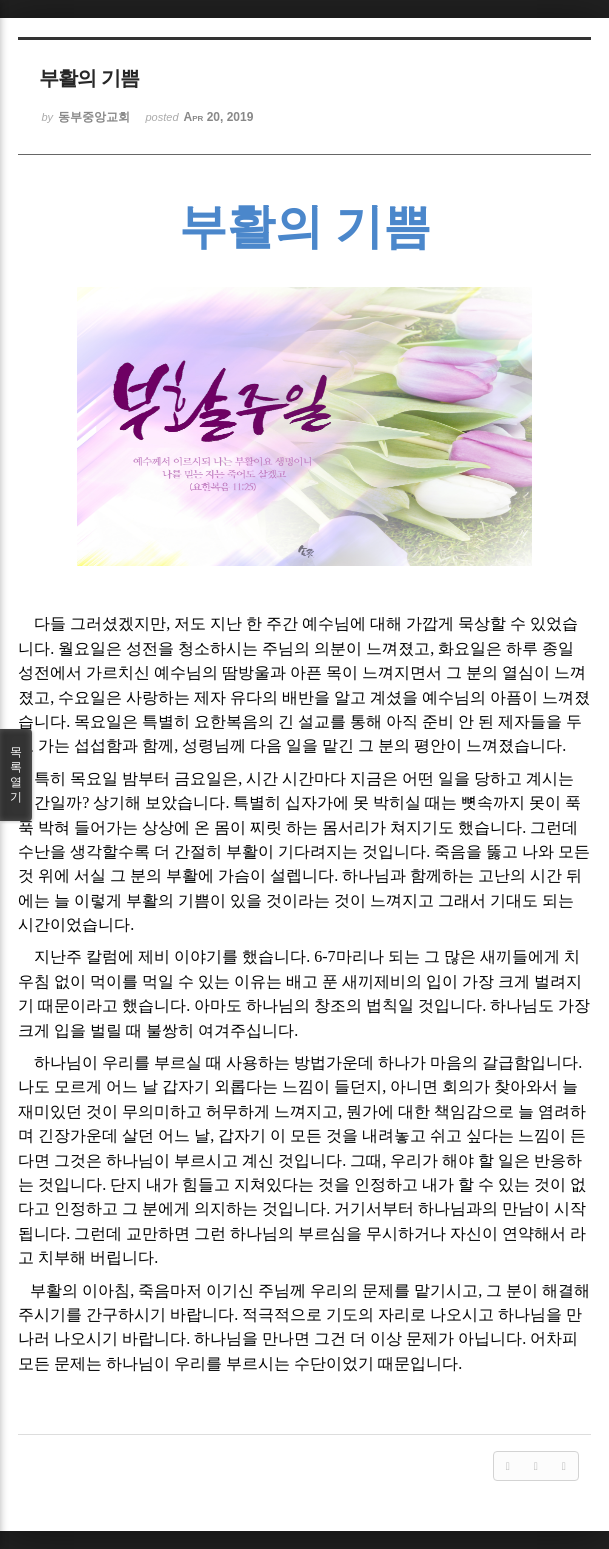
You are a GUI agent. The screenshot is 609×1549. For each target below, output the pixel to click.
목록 (16, 775)
